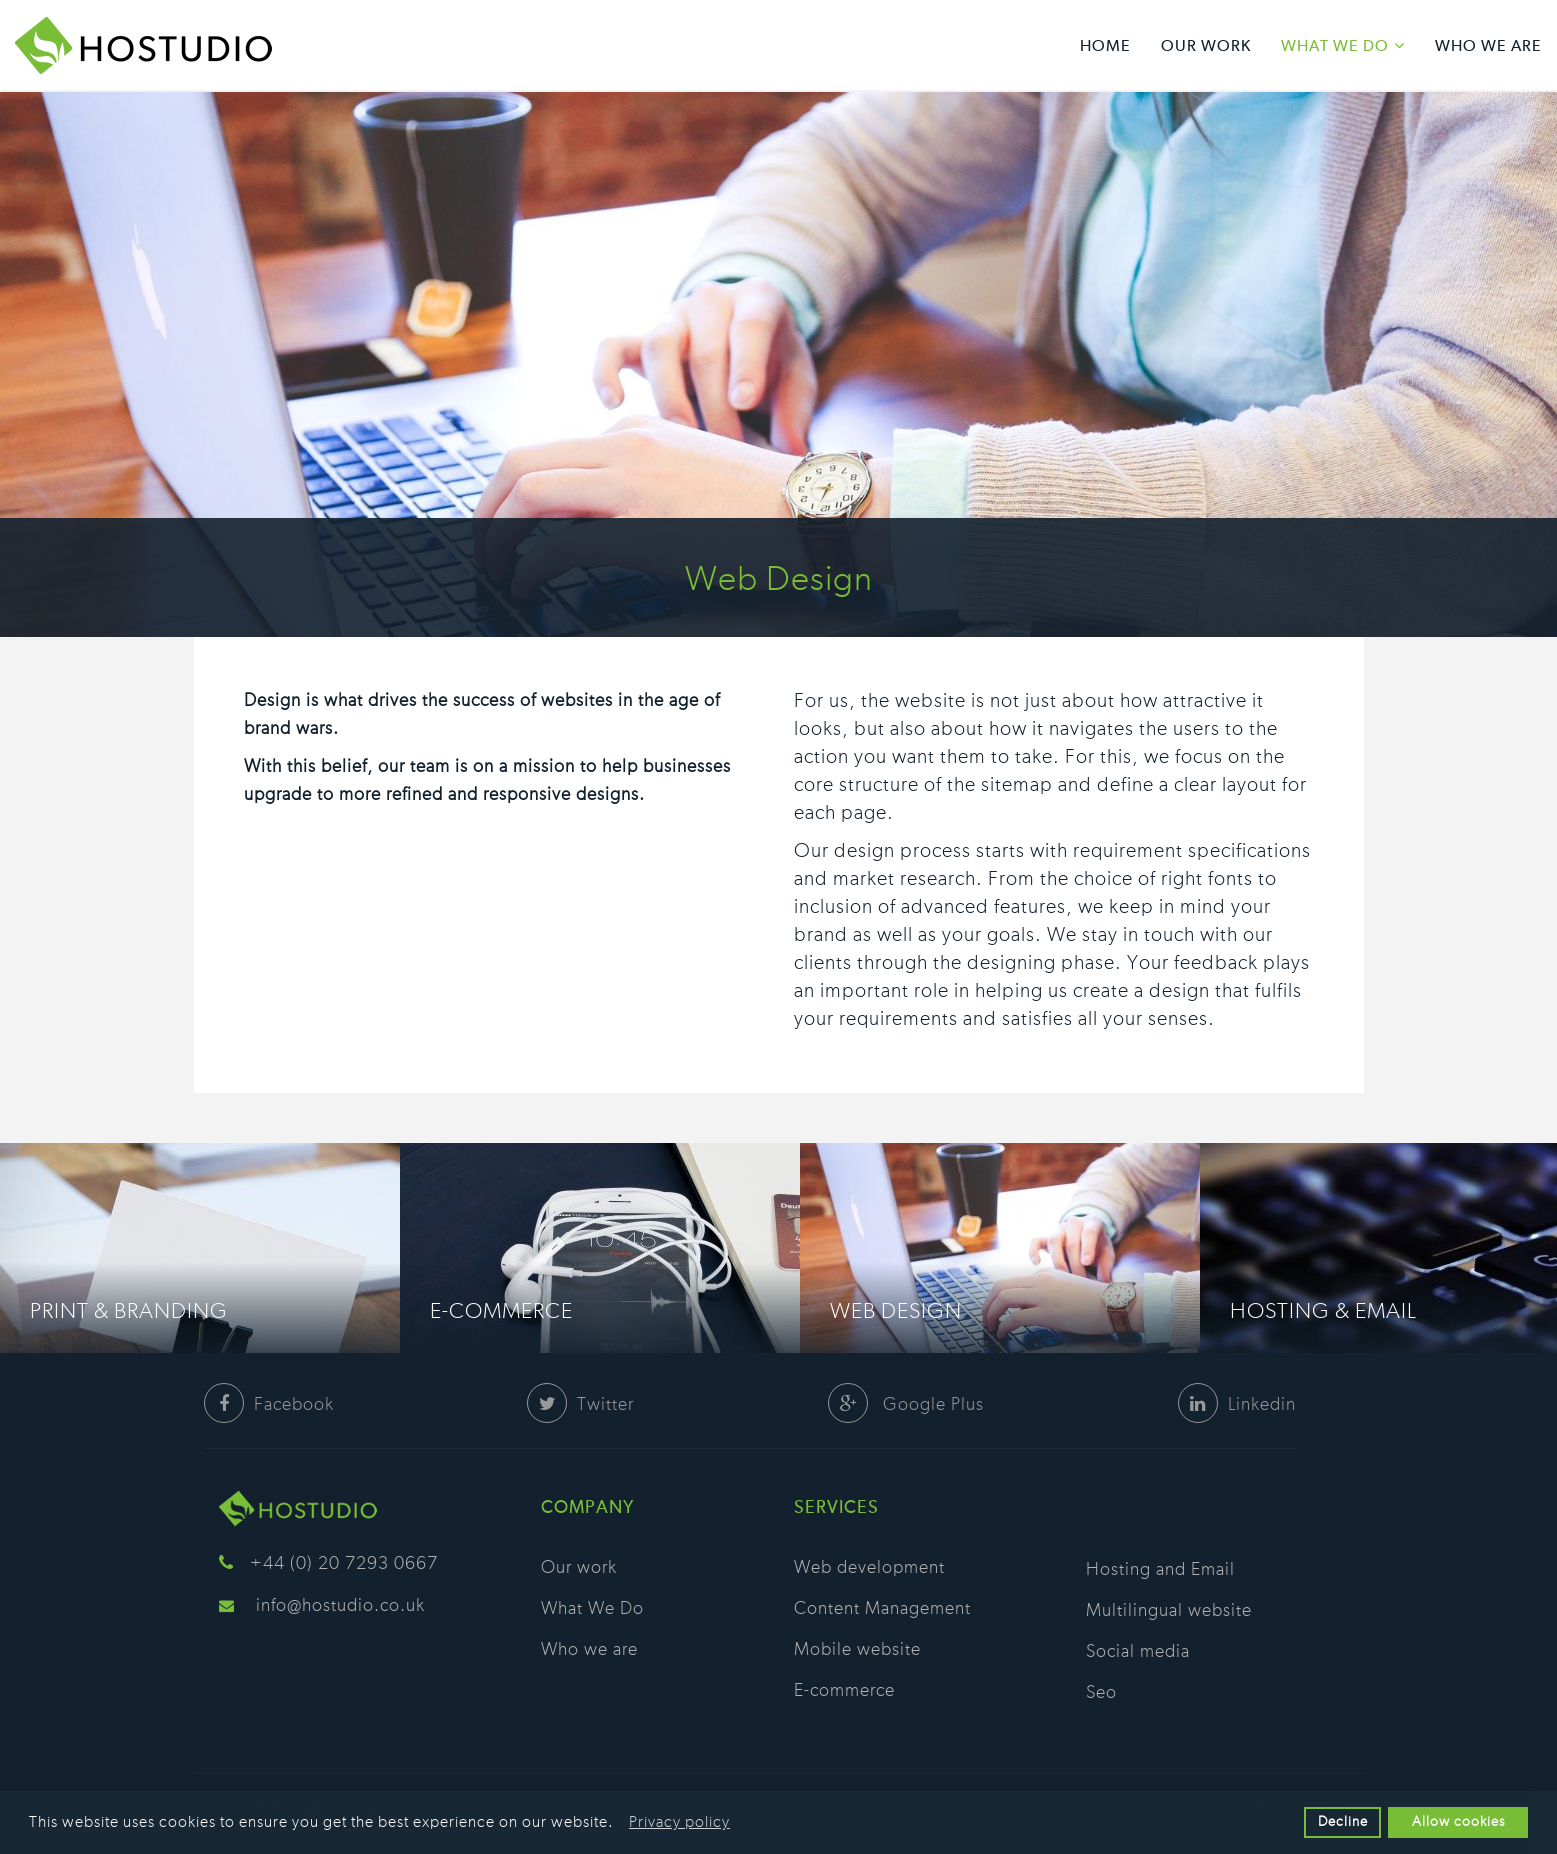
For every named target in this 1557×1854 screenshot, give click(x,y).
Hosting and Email (1160, 1570)
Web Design (896, 1311)
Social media (1138, 1652)
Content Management (882, 1609)
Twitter (580, 1405)
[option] (200, 1248)
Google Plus (906, 1405)
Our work (1206, 47)
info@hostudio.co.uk (340, 1606)
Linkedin (1237, 1405)
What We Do (1335, 47)
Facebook (269, 1405)
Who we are (1488, 47)
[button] (619, 1824)
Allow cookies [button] (1458, 1821)
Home (1105, 47)
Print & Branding (129, 1311)
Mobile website (857, 1650)
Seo (1101, 1693)
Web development (869, 1568)
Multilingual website (1169, 1611)
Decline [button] (1343, 1821)
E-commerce (501, 1311)
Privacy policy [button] (679, 1822)
